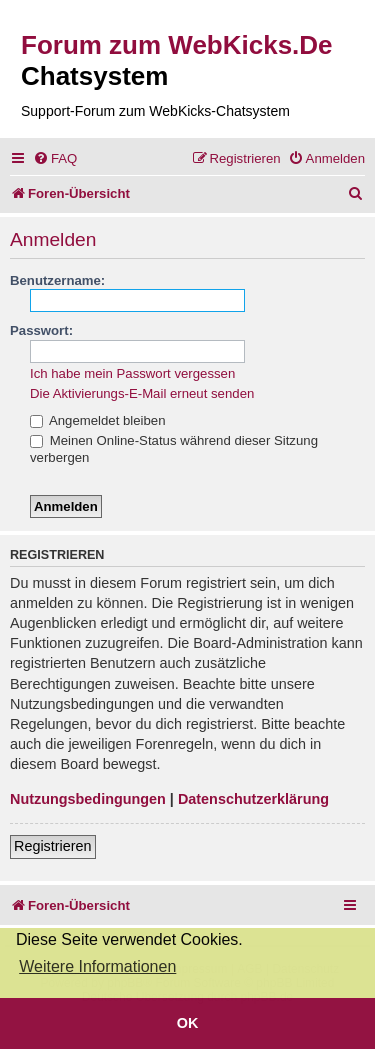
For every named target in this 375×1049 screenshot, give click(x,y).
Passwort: (41, 330)
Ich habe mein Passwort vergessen (132, 373)
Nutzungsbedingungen (88, 799)
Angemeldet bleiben (98, 420)
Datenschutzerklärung (253, 799)
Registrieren (53, 846)
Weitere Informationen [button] (97, 966)
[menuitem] (55, 158)
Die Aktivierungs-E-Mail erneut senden (142, 393)
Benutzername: (57, 280)
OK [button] (188, 1023)
